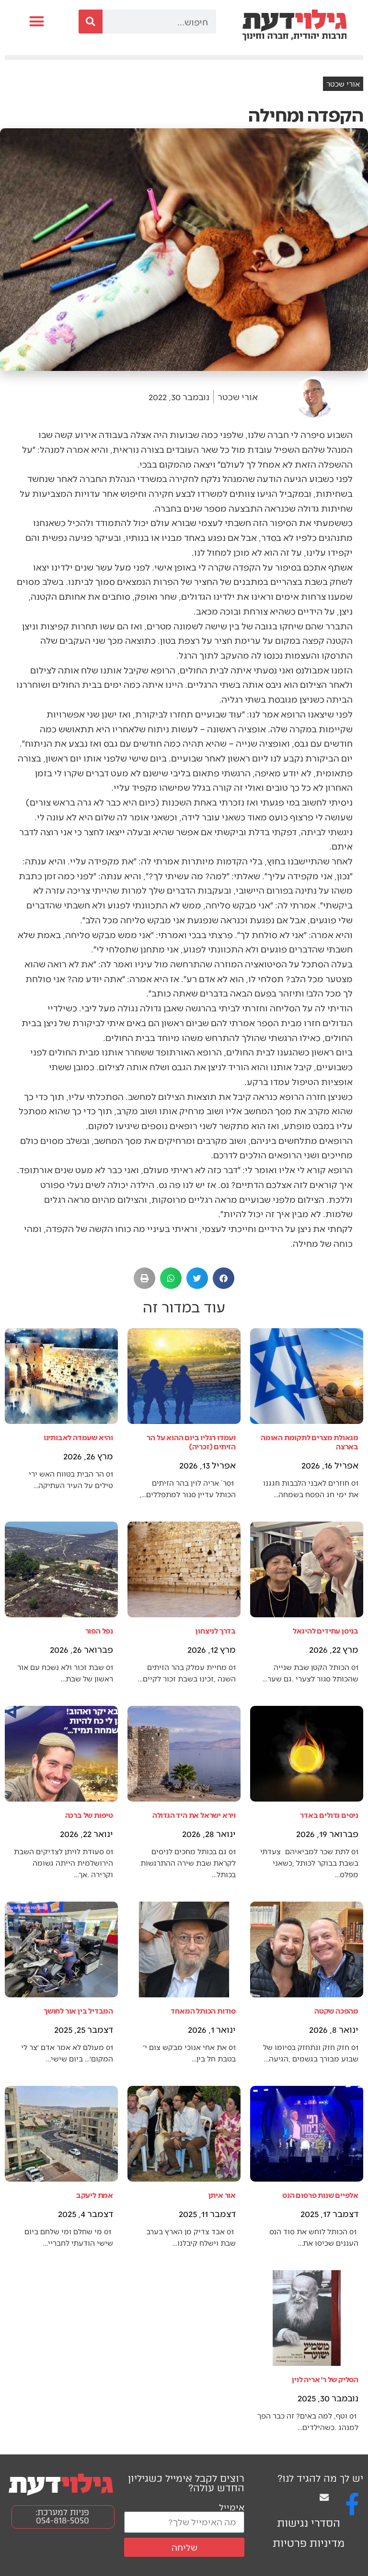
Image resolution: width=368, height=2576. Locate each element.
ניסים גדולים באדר (329, 1814)
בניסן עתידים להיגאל (325, 1630)
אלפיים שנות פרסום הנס (320, 2194)
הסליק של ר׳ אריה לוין (325, 2379)
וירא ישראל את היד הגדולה (194, 1814)
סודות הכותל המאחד (203, 2010)
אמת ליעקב (94, 2194)
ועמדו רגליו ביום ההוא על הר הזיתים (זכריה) (191, 1442)
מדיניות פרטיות (309, 2543)
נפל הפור (99, 1630)
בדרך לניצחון (216, 1630)
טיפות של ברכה (89, 1814)
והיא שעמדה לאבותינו (78, 1437)
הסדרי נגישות (308, 2523)
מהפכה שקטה (336, 2010)
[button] (37, 22)
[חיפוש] (91, 22)
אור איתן (222, 2194)
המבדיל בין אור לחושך (78, 2010)
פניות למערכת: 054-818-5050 (62, 2516)
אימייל (231, 2506)
